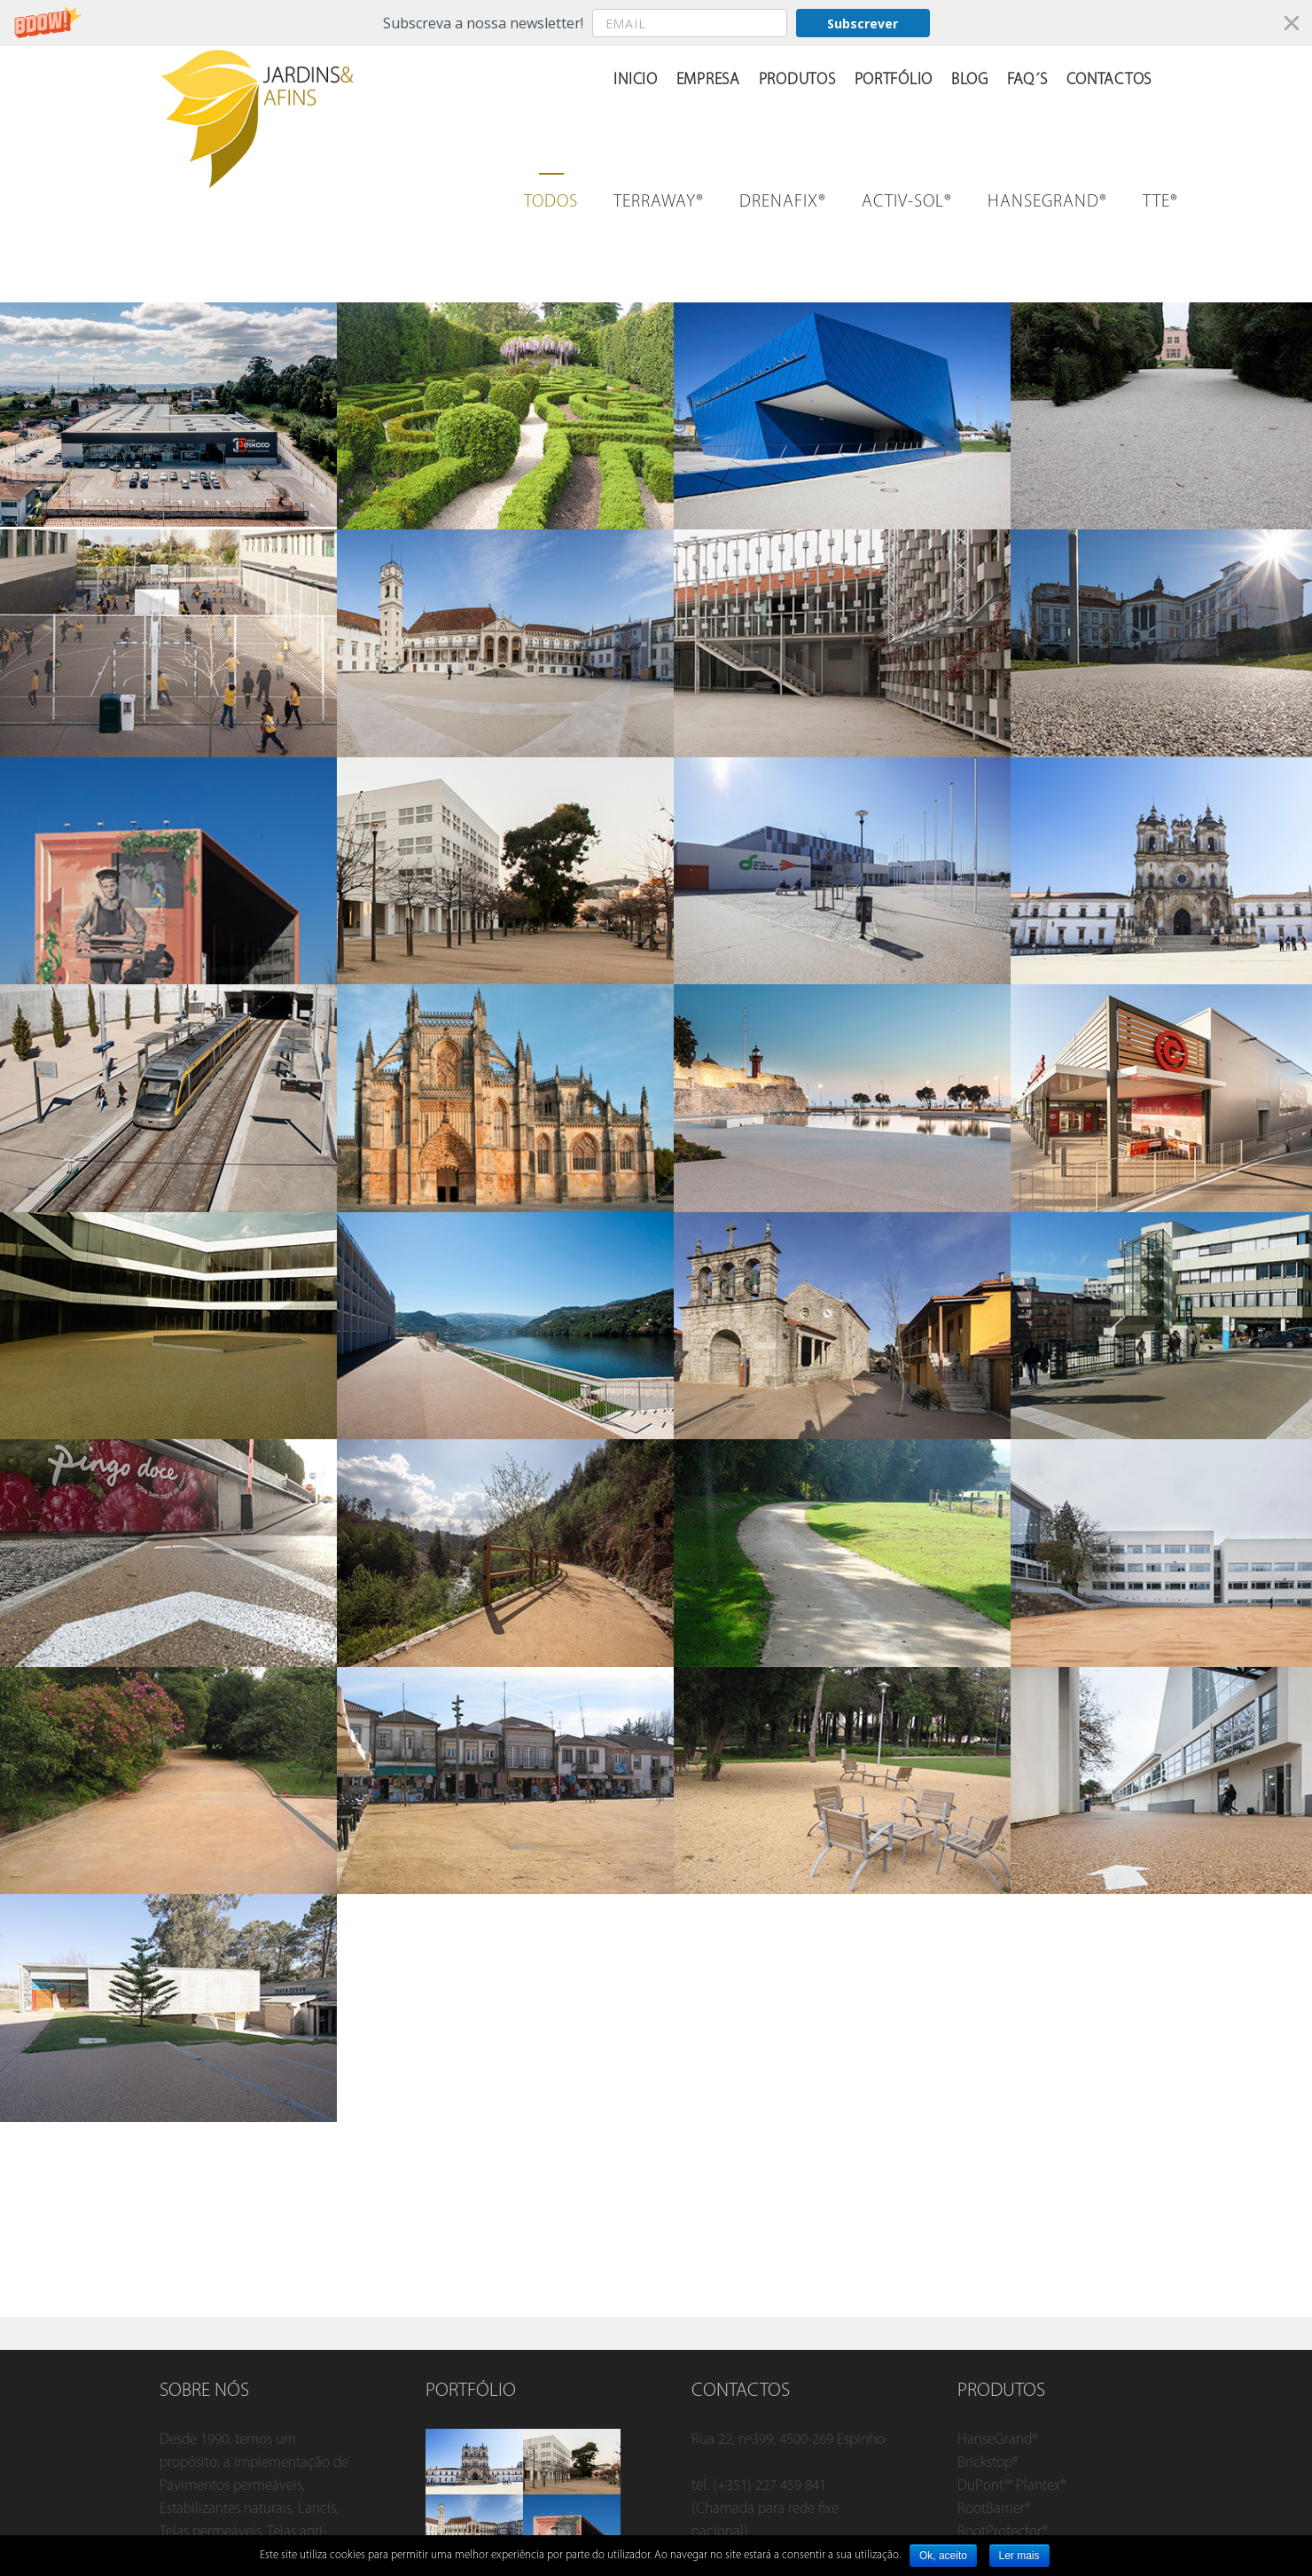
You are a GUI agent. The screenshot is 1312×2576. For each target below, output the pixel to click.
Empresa (708, 80)
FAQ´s (1027, 80)
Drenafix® (782, 202)
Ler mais (1019, 2555)
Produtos (797, 80)
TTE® (1160, 202)
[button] (656, 23)
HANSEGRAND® (1047, 202)
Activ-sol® (907, 202)
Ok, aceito (943, 2555)
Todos (551, 202)
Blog (969, 80)
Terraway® (658, 202)
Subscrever (862, 23)
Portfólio (894, 80)
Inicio (635, 80)
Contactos (1109, 80)
